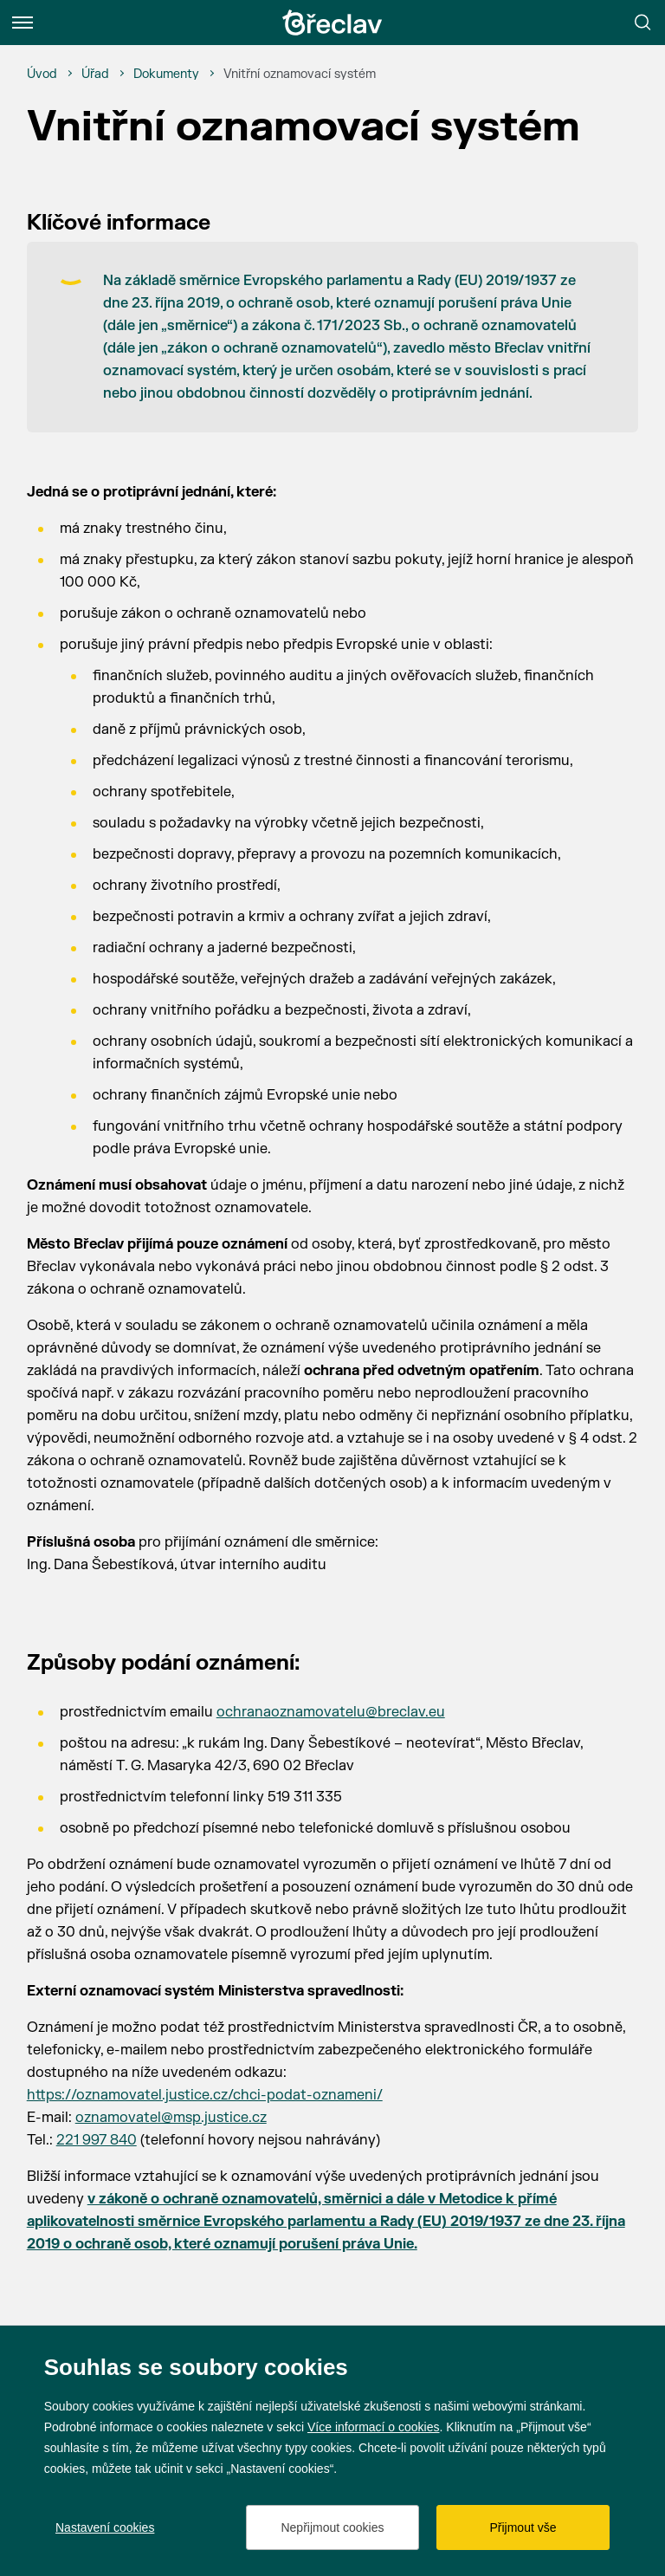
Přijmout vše (522, 2527)
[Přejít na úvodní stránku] (332, 22)
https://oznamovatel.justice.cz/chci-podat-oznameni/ (205, 2095)
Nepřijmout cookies (332, 2527)
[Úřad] (95, 74)
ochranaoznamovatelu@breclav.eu (330, 1712)
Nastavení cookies (104, 2527)
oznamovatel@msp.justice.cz (171, 2117)
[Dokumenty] (166, 74)
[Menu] (22, 22)
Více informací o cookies (373, 2427)
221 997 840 (96, 2140)
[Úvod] (42, 74)
